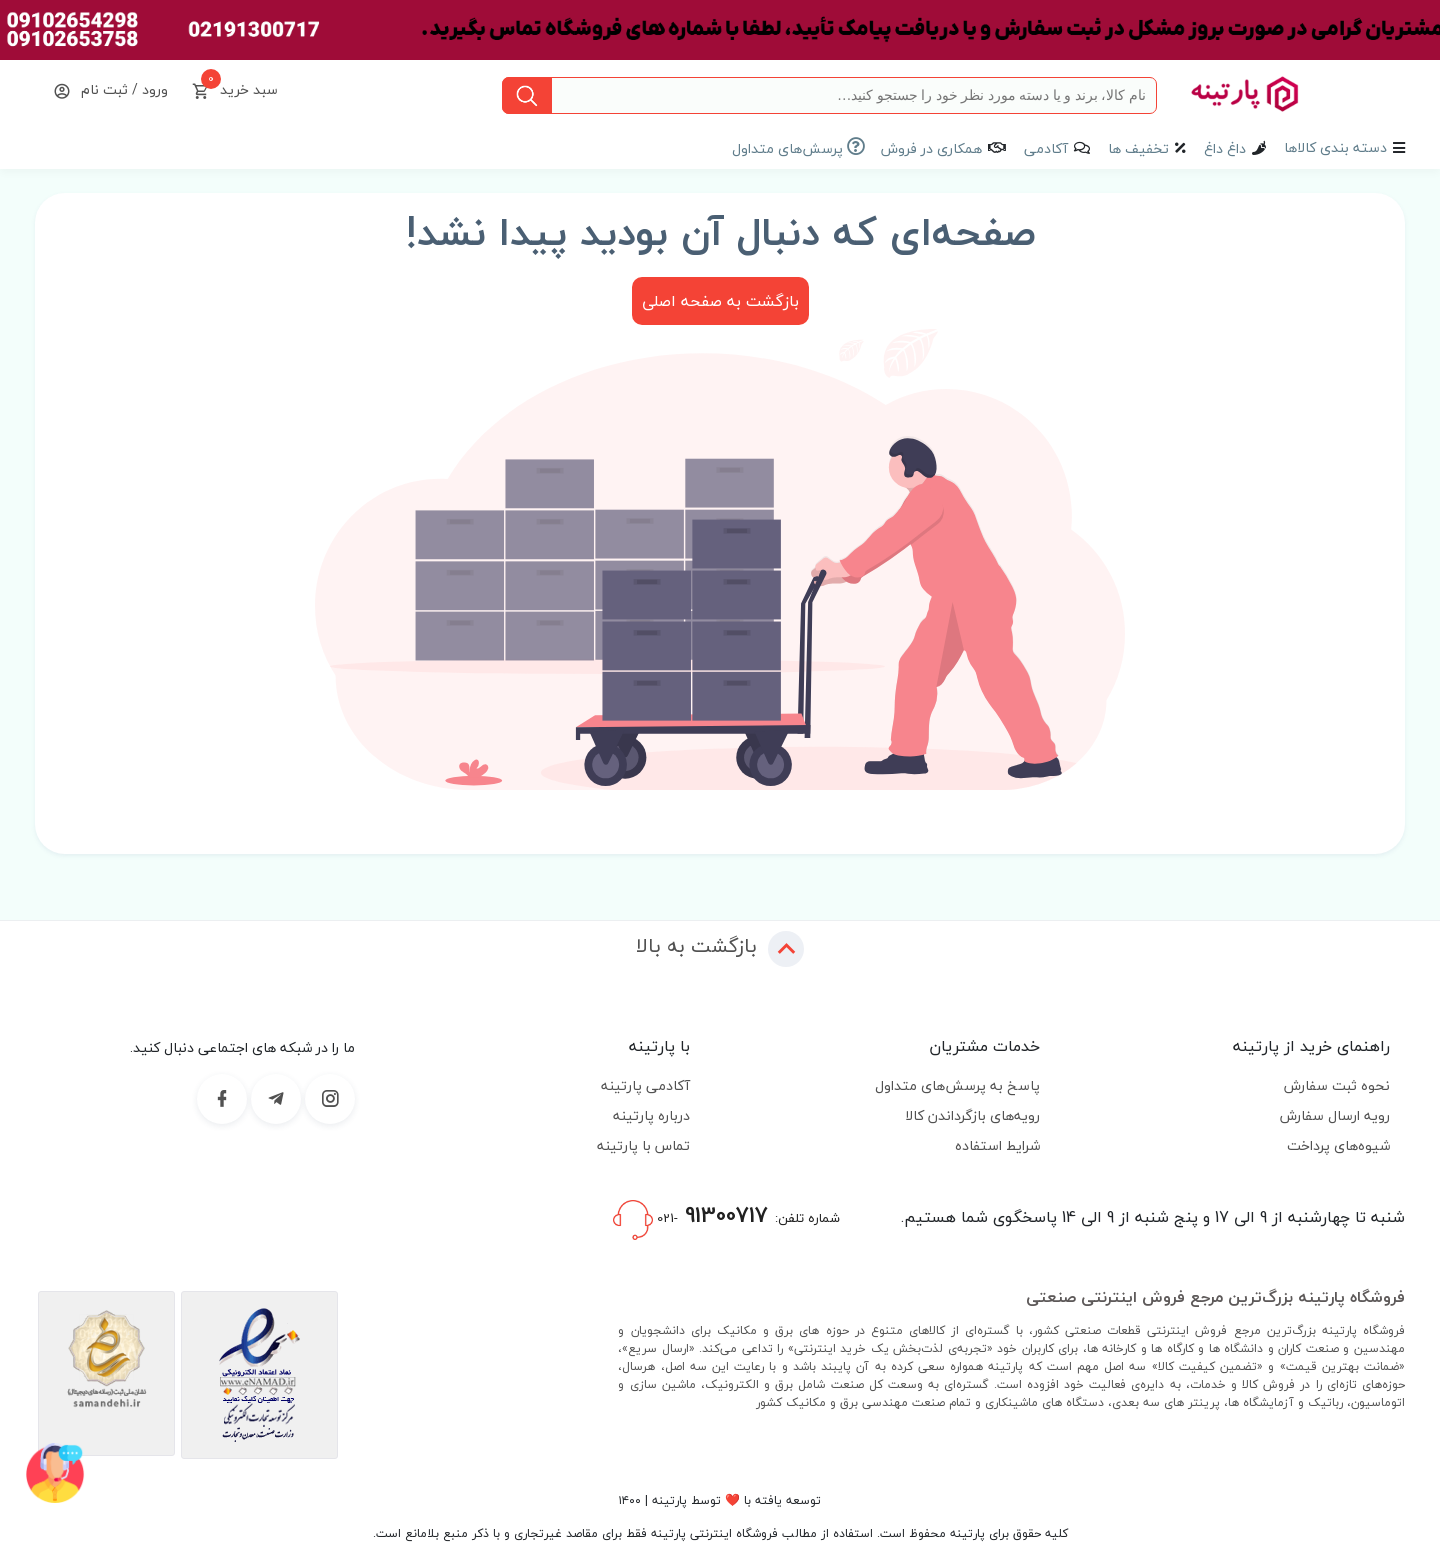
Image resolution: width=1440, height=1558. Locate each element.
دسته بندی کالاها (1335, 147)
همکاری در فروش (931, 148)
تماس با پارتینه (643, 1145)
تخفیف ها (1138, 148)
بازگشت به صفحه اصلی (720, 301)
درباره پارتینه (651, 1115)
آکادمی (1046, 148)
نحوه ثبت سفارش (1337, 1085)
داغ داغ (1225, 148)
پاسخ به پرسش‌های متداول (957, 1085)
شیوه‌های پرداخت (1338, 1145)
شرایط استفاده (997, 1145)
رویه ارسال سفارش (1335, 1115)
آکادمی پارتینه (645, 1085)
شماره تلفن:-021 (726, 1218)
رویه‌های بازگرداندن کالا (972, 1115)
